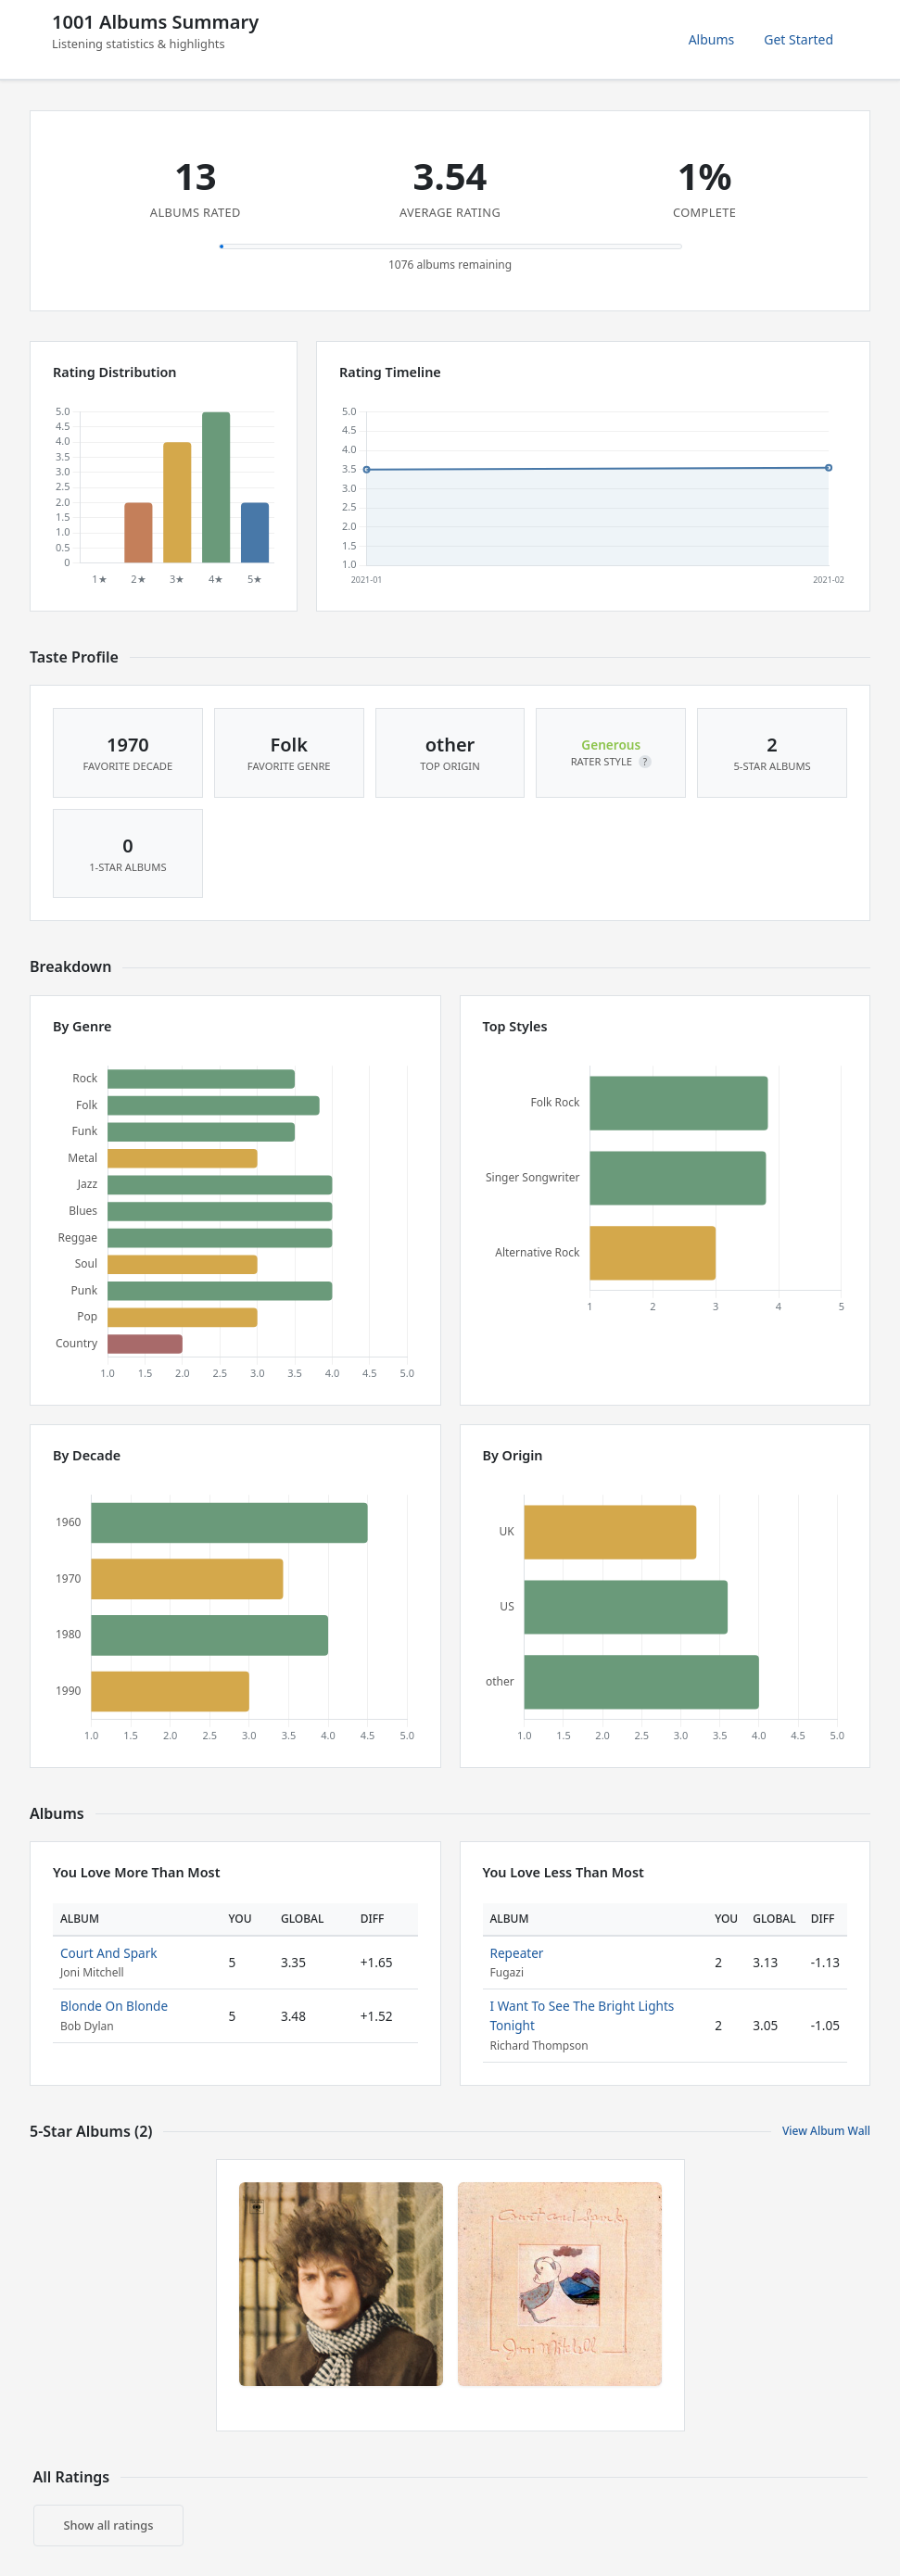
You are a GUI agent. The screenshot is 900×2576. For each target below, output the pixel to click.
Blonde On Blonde (114, 2005)
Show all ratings (109, 2525)
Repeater (517, 1953)
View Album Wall (826, 2131)
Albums (712, 39)
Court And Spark (109, 1953)
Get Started (798, 39)
